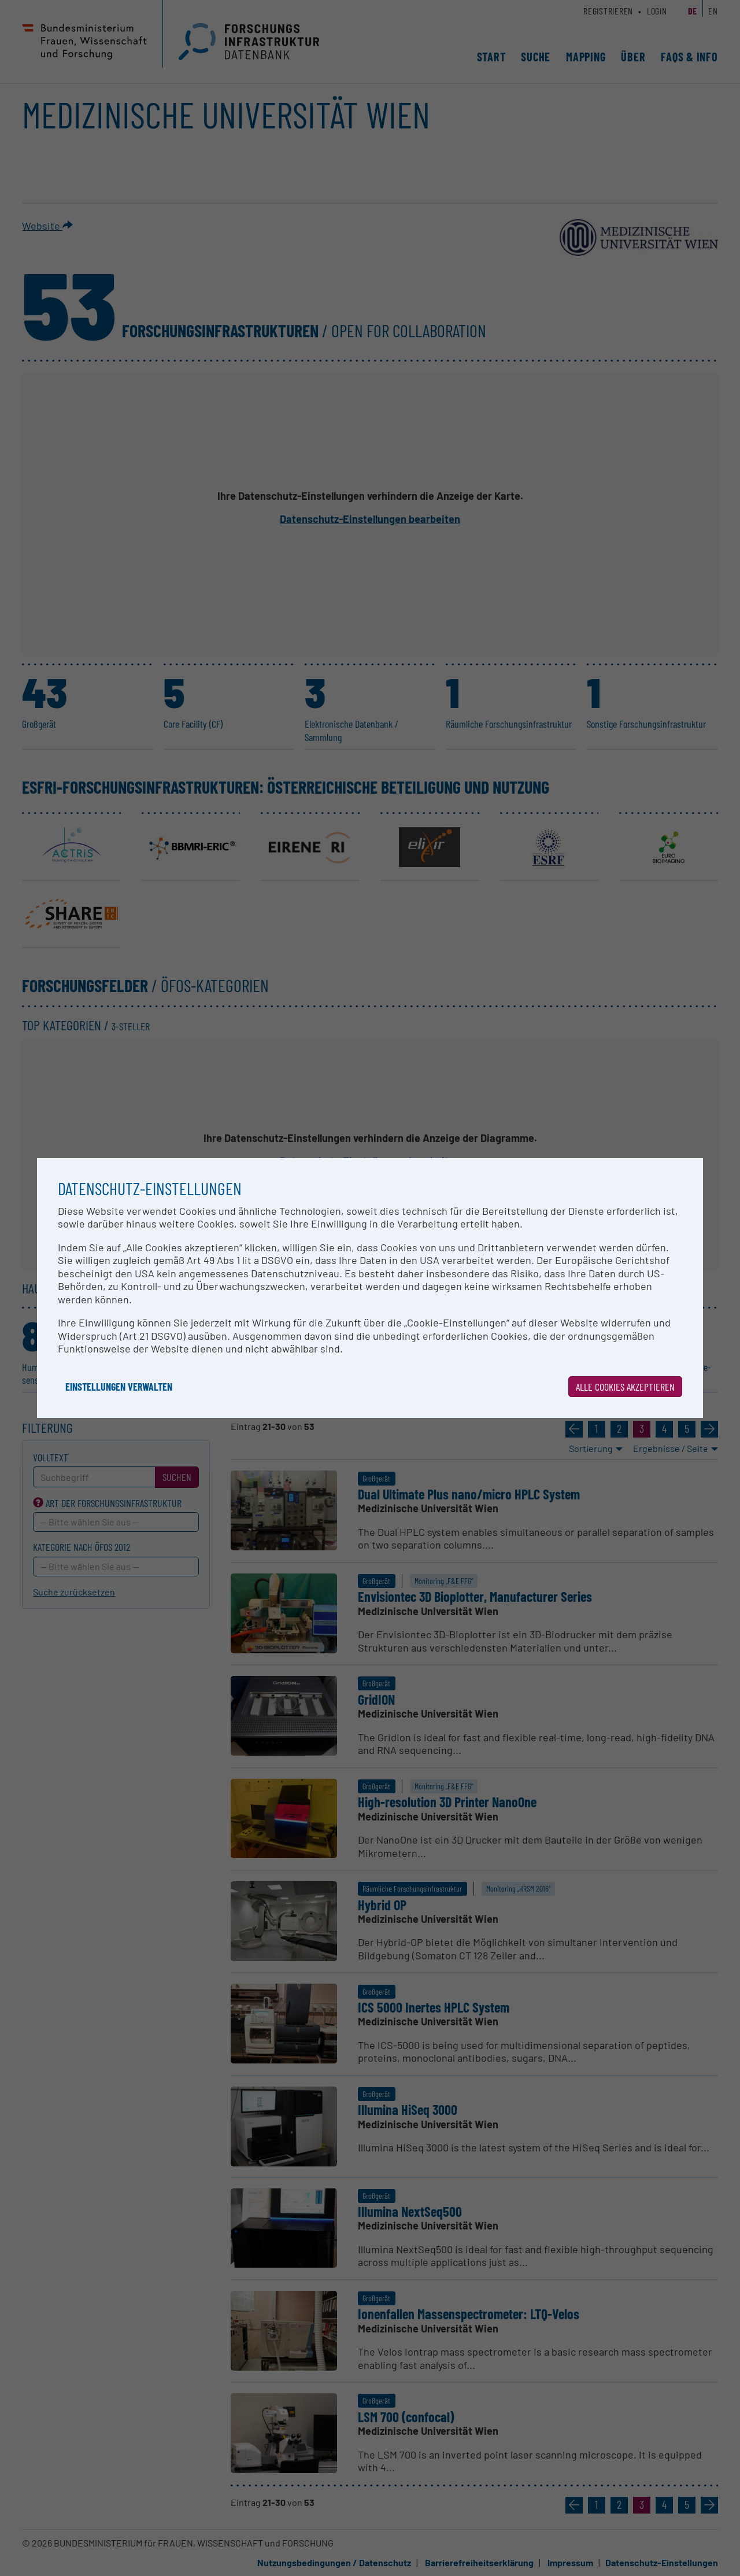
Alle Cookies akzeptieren (625, 1386)
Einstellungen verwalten (118, 1386)
